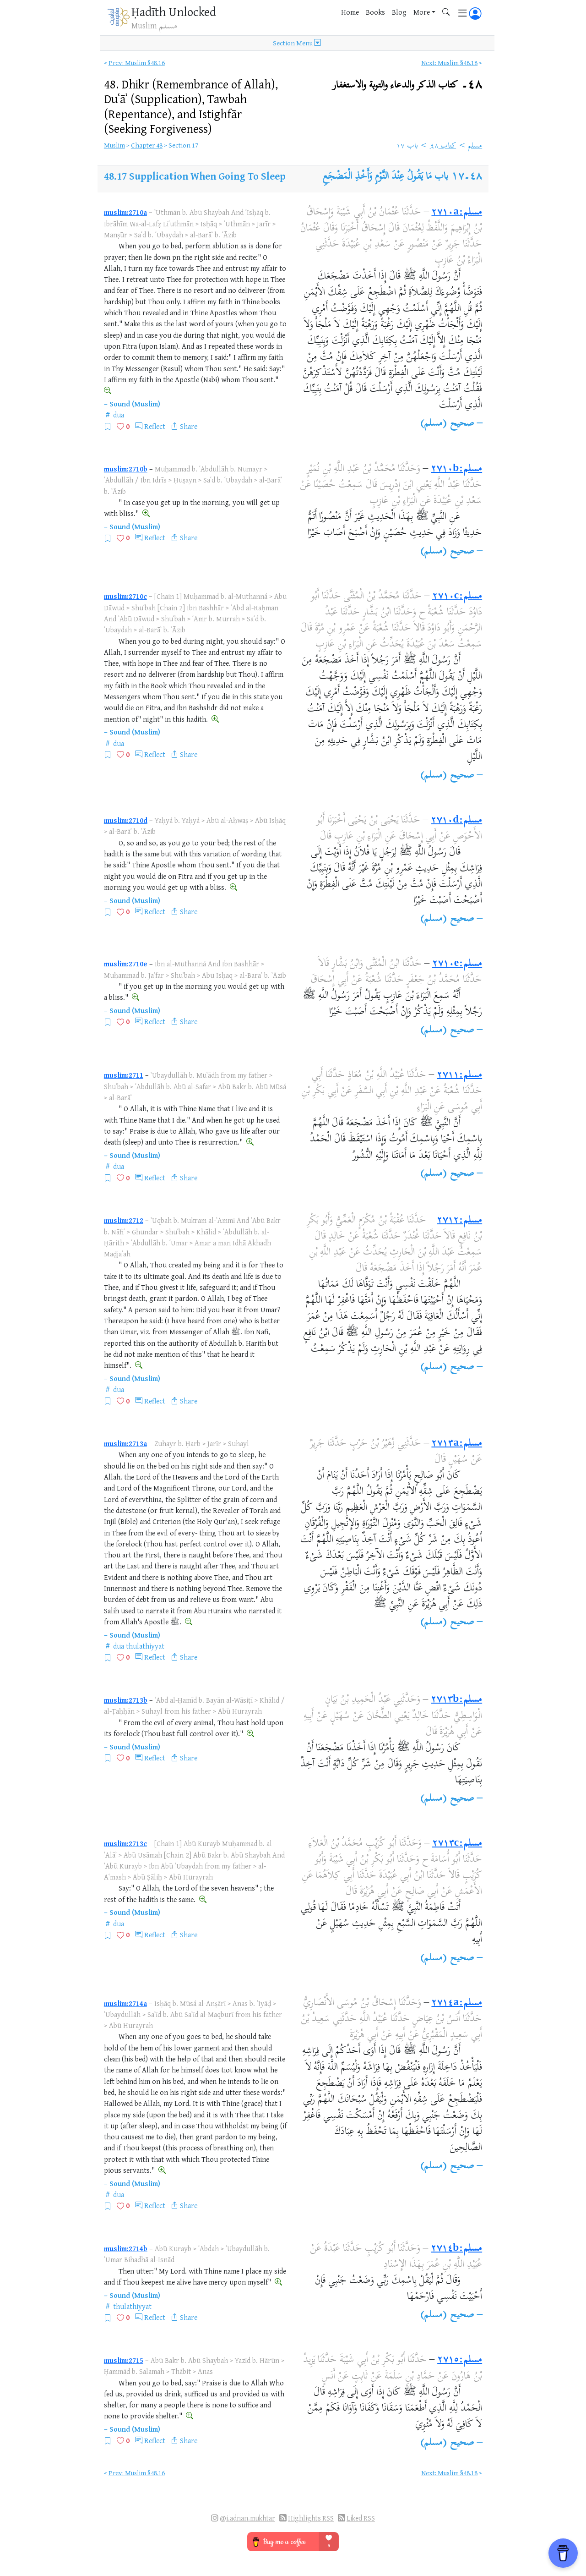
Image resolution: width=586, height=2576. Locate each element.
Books (375, 11)
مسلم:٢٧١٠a (456, 212)
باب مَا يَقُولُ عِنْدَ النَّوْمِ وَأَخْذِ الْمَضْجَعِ (385, 177)
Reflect (154, 426)
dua (118, 414)
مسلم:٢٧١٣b (456, 1700)
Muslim (114, 145)
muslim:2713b (125, 1699)
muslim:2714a (125, 2003)
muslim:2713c (125, 1843)
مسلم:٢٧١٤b (456, 2249)
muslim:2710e (125, 963)
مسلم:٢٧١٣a (456, 1444)
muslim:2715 (123, 2360)
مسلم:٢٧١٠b (456, 469)
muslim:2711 (123, 1074)
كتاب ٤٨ (443, 146)
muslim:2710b (125, 468)
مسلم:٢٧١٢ (459, 1220)
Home (350, 11)
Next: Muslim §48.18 (449, 62)
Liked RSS (361, 2518)
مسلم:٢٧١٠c (457, 596)
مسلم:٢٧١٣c (457, 1844)
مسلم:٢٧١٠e (457, 964)
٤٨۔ (407, 85)
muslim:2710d (125, 820)
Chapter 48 (147, 145)
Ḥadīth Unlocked (173, 11)
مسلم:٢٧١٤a (456, 2003)
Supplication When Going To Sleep (207, 175)
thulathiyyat (145, 1645)
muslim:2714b (125, 2248)
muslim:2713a (125, 1443)
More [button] (421, 11)
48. (191, 106)
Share (188, 426)
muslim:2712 (123, 1220)
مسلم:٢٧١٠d (456, 820)
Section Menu (297, 43)
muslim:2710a (125, 212)
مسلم (475, 146)
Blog (399, 11)
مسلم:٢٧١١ (459, 1075)
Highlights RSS (311, 2518)
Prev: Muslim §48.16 (137, 62)
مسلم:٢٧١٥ (459, 2360)
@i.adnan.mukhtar (247, 2518)
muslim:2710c (125, 596)
